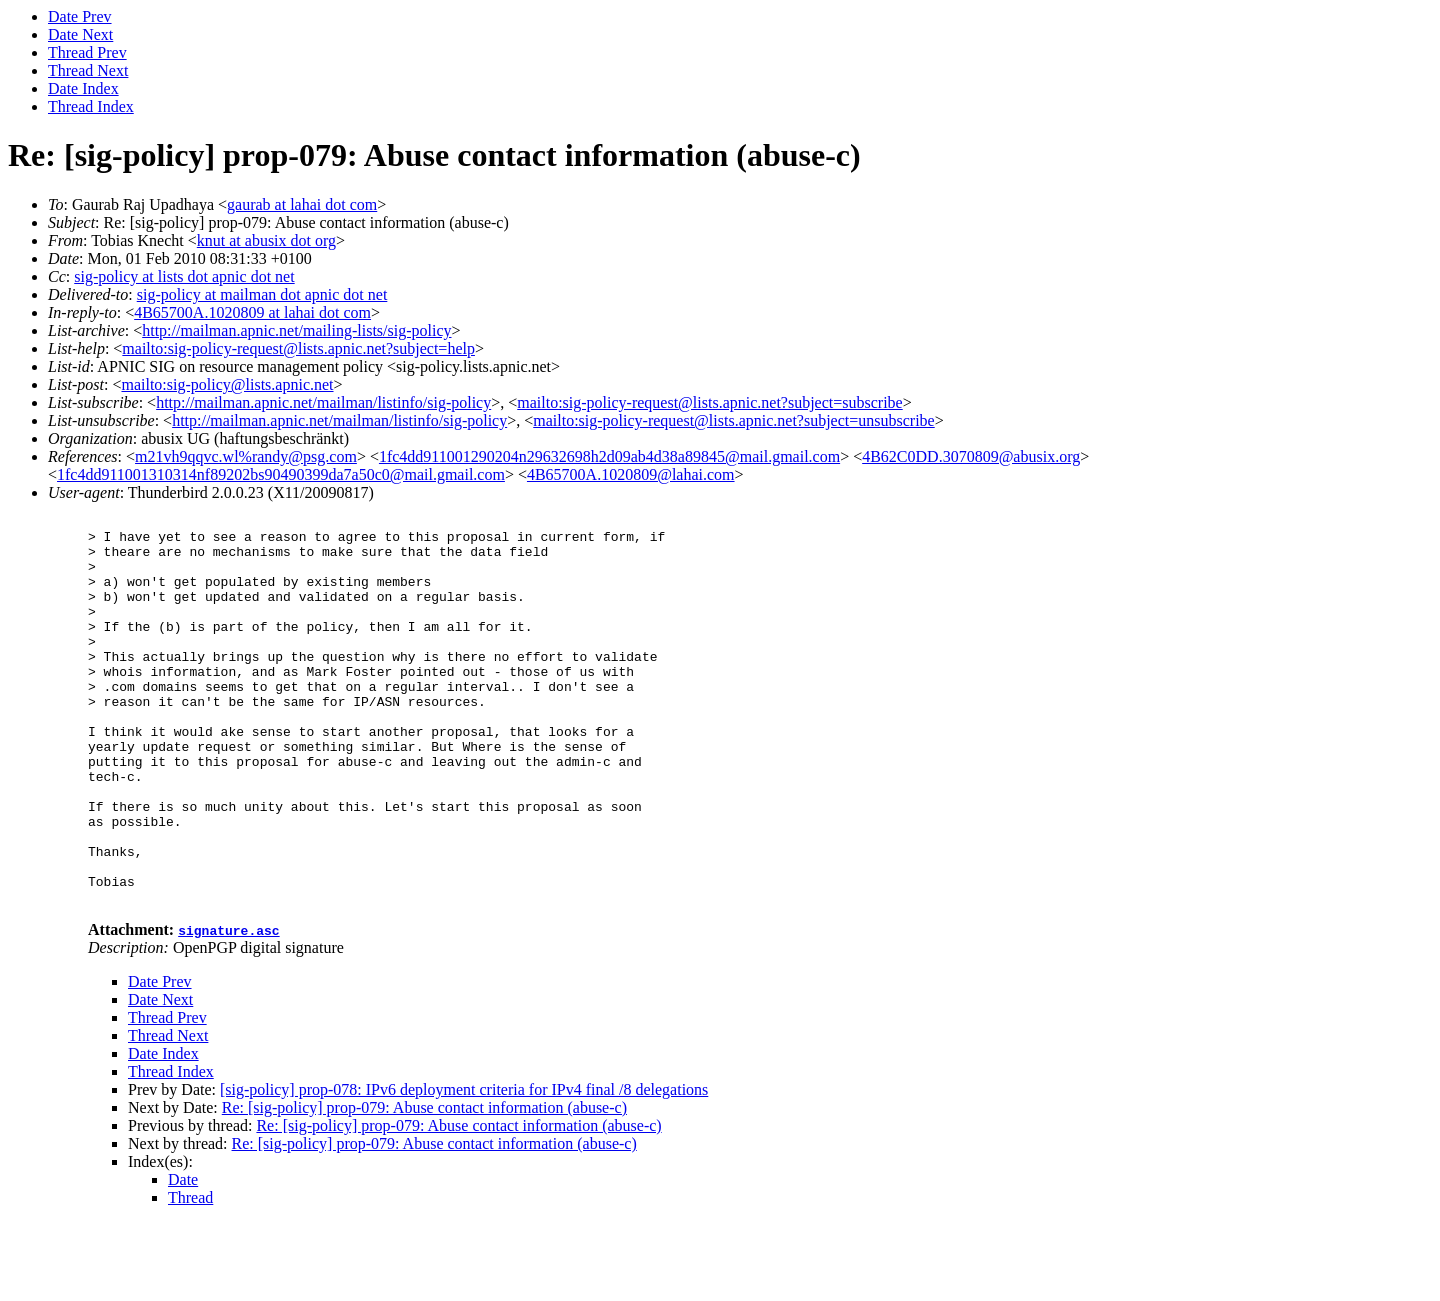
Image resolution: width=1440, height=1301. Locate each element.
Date (183, 1257)
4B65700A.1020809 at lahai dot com (252, 312)
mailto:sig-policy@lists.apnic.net (227, 384)
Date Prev (80, 16)
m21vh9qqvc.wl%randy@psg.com (246, 456)
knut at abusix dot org (266, 240)
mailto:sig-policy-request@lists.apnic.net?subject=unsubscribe (733, 420)
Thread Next (88, 70)
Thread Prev (87, 52)
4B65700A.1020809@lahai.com (631, 474)
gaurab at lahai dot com (302, 204)
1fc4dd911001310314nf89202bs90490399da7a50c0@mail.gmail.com (281, 474)
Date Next (80, 34)
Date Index (83, 88)
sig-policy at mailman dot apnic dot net (262, 294)
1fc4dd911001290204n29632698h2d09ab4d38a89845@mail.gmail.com (609, 456)
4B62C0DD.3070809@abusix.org (971, 456)
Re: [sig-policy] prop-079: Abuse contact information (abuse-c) (424, 1185)
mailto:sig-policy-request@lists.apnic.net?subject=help (298, 348)
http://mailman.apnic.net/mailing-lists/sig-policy (296, 330)
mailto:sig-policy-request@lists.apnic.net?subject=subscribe (709, 402)
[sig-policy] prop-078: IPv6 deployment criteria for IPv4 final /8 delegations (464, 1167)
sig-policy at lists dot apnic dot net (184, 276)
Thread (190, 1275)
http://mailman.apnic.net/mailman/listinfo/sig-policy (323, 402)
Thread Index (91, 106)
